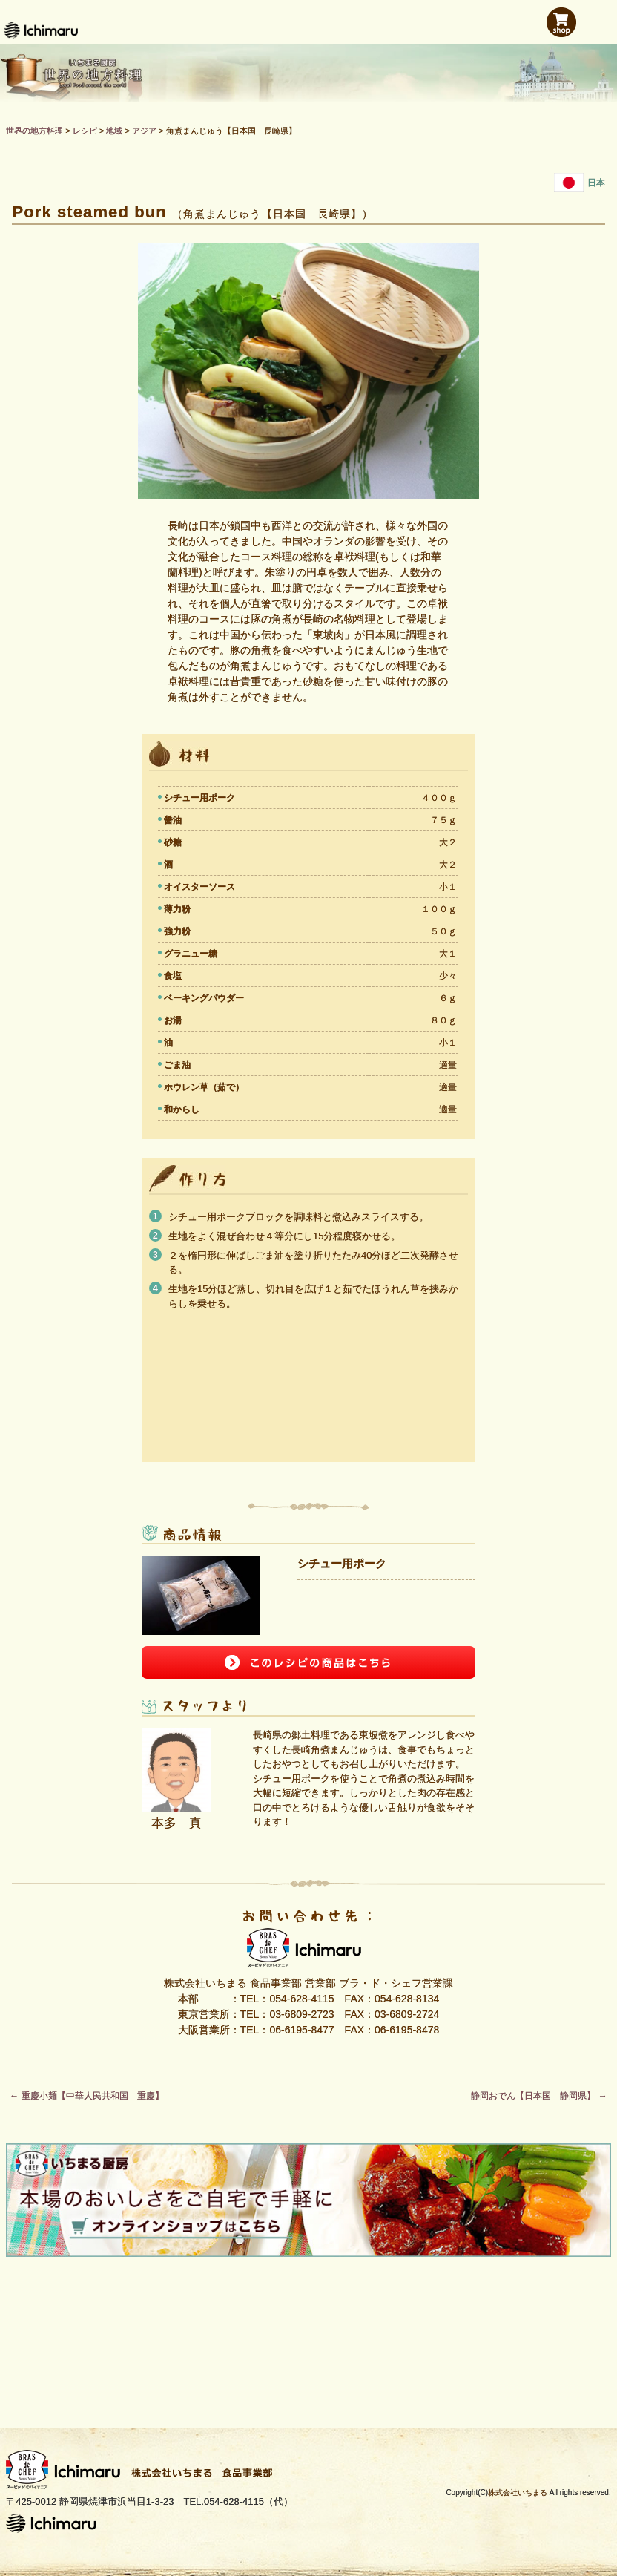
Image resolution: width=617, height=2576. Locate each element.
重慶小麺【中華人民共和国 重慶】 (86, 2096)
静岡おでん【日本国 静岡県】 (539, 2096)
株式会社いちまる (517, 2492)
